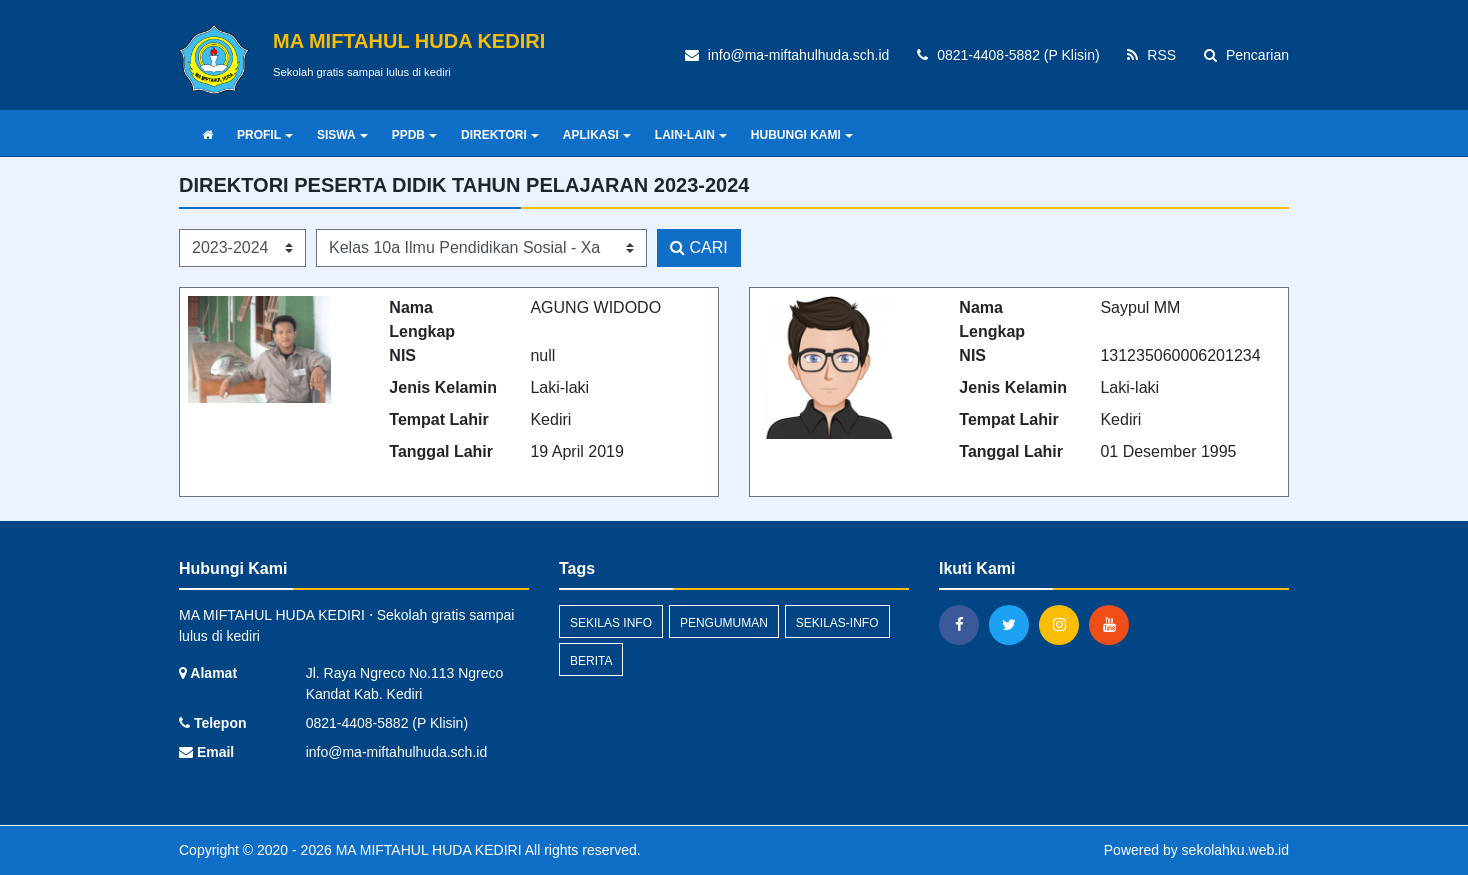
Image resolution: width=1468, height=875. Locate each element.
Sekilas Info (611, 623)
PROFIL (265, 135)
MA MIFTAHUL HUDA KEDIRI (427, 850)
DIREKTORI (500, 135)
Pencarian (1246, 55)
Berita (591, 661)
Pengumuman (724, 623)
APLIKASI (597, 135)
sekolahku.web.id (1235, 850)
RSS (1151, 55)
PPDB (414, 135)
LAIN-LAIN (691, 135)
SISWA (342, 135)
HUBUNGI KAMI (802, 135)
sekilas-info (837, 623)
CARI (699, 247)
